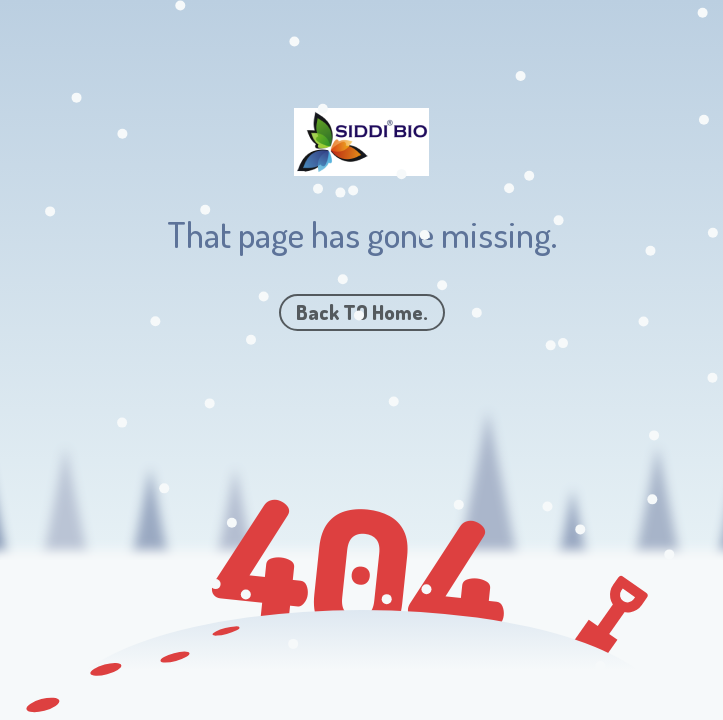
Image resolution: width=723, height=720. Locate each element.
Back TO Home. (362, 312)
